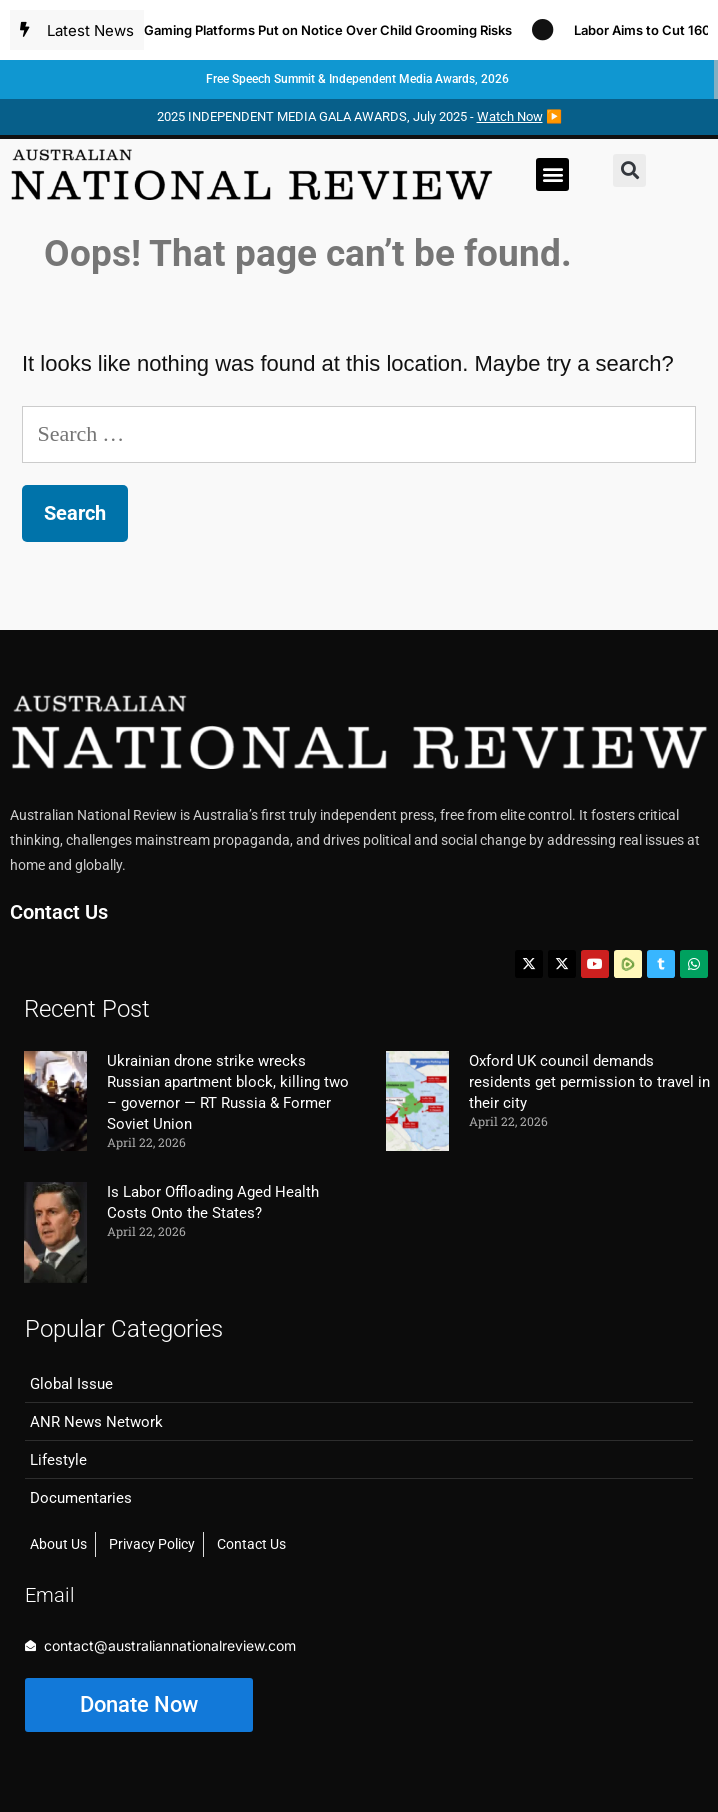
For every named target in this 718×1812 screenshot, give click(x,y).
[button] (552, 174)
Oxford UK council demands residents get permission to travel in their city (589, 1082)
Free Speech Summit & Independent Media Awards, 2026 (357, 79)
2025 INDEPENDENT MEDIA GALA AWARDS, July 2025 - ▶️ (359, 116)
